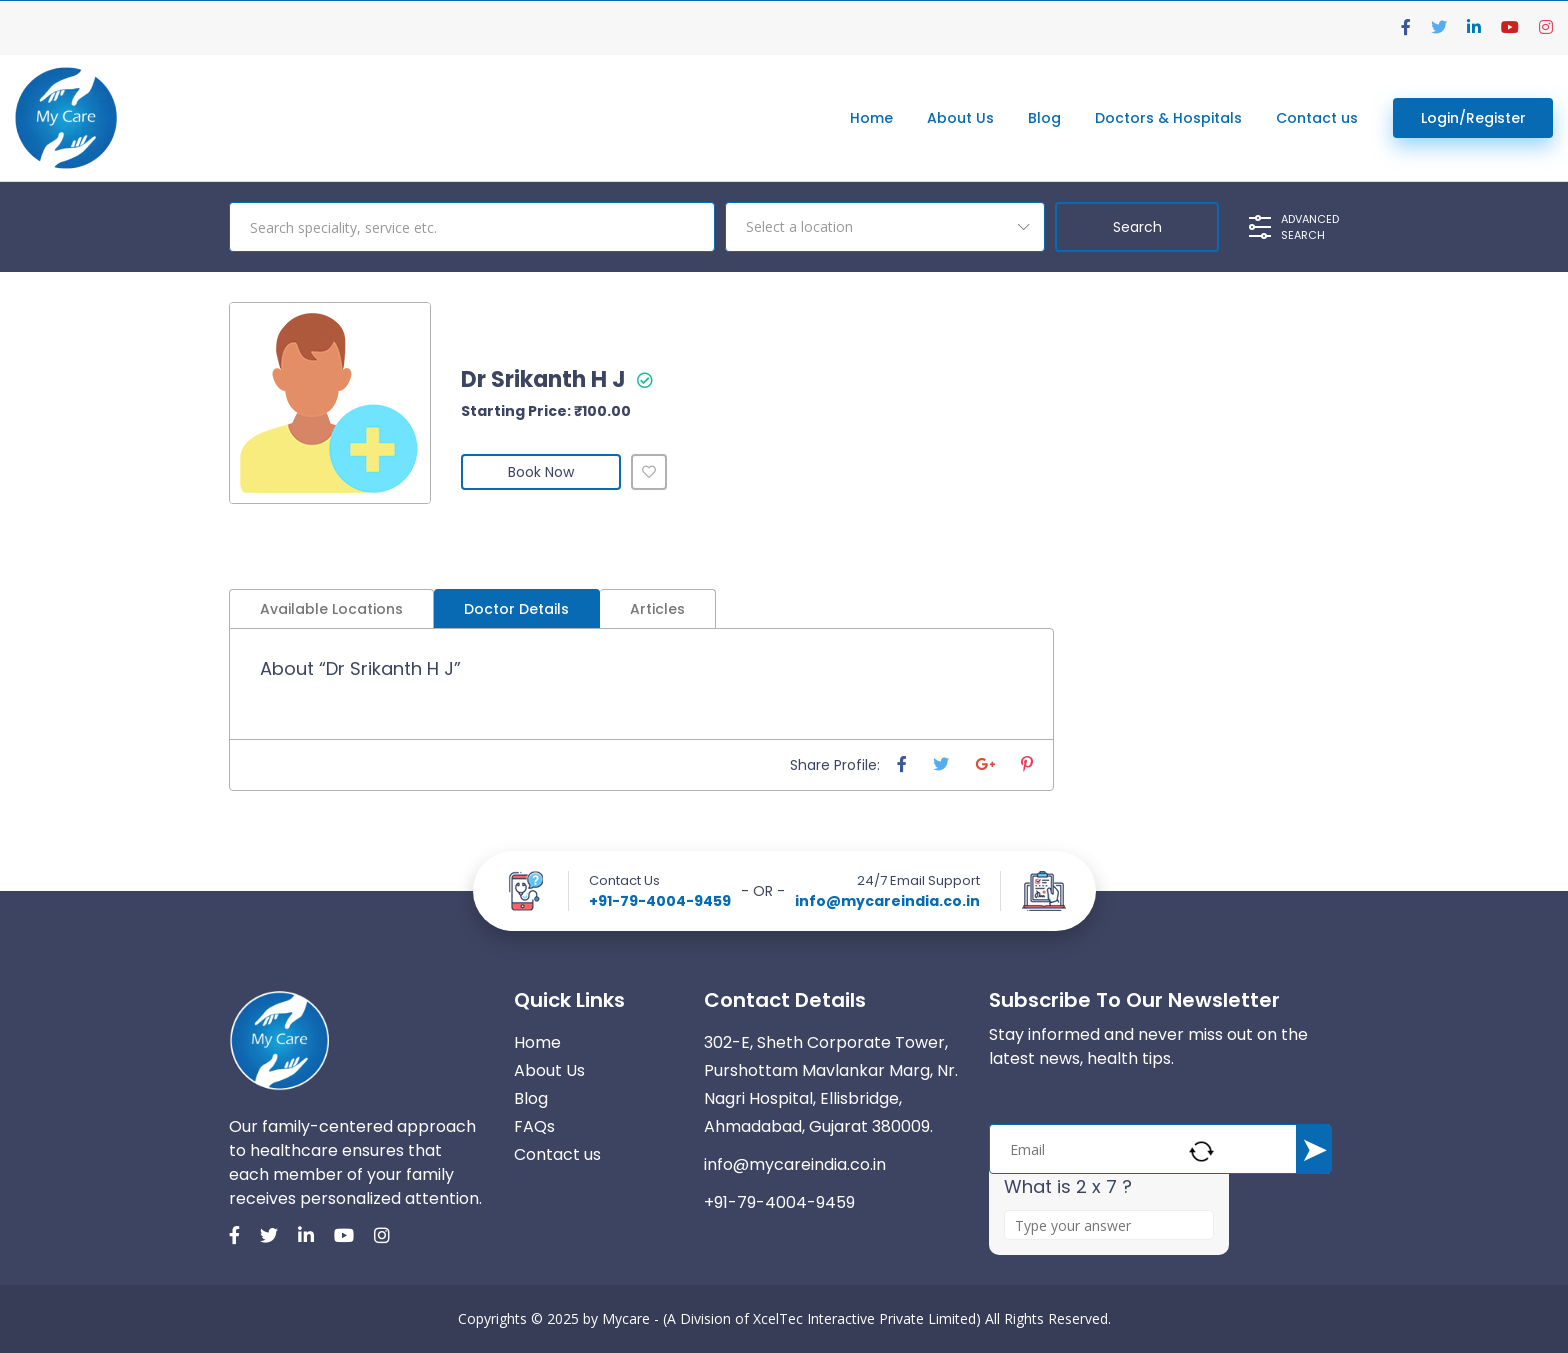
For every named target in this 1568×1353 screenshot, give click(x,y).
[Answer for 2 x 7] (1109, 1225)
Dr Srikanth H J (543, 380)
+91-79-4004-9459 (660, 901)
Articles (657, 609)
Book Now (541, 472)
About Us (960, 118)
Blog (1044, 118)
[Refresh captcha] (1201, 1151)
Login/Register (1473, 118)
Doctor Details (516, 609)
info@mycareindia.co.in (887, 901)
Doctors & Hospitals (1168, 118)
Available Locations (331, 609)
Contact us (1317, 118)
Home (871, 118)
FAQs (534, 1126)
